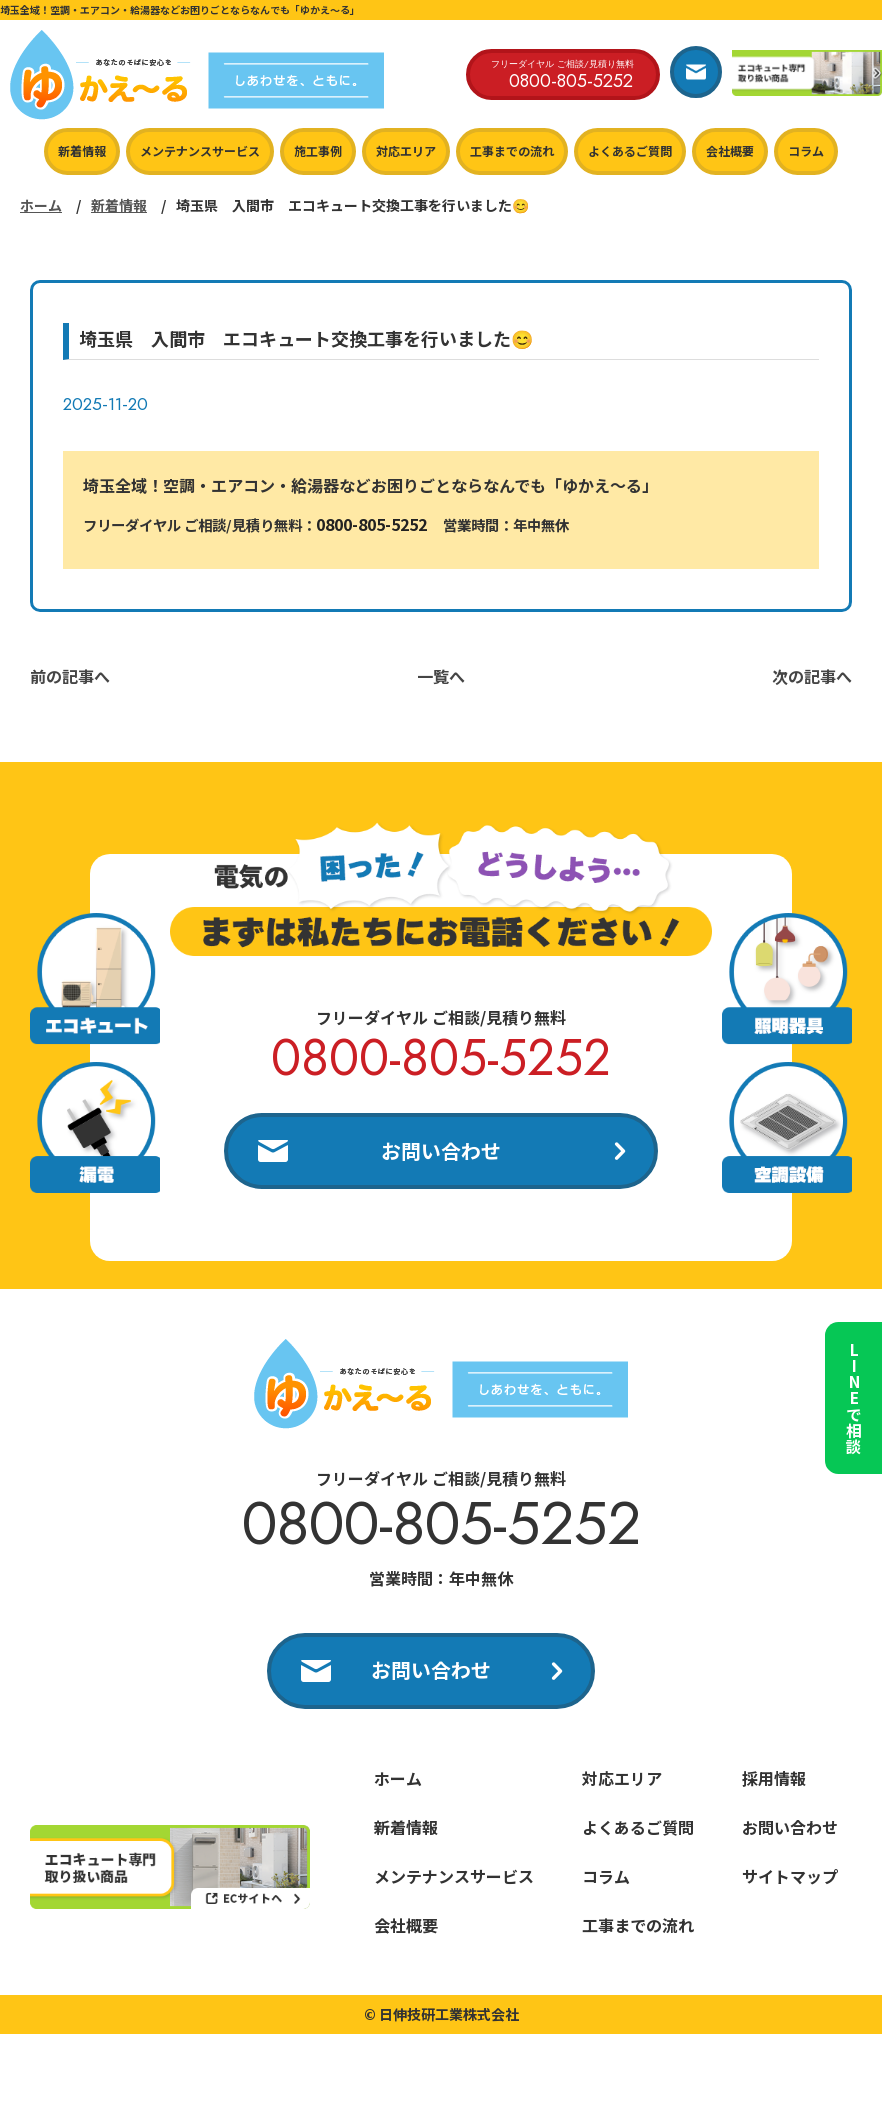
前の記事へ (70, 676)
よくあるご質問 (630, 150)
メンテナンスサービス (200, 150)
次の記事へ (812, 676)
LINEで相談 (852, 1392)
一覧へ (441, 676)
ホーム (41, 205)
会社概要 (730, 150)
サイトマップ (790, 1878)
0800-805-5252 (371, 524)
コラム (806, 150)
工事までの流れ (512, 150)
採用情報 (774, 1780)
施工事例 (318, 150)
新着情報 (82, 150)
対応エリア (406, 150)
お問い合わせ (441, 1150)
